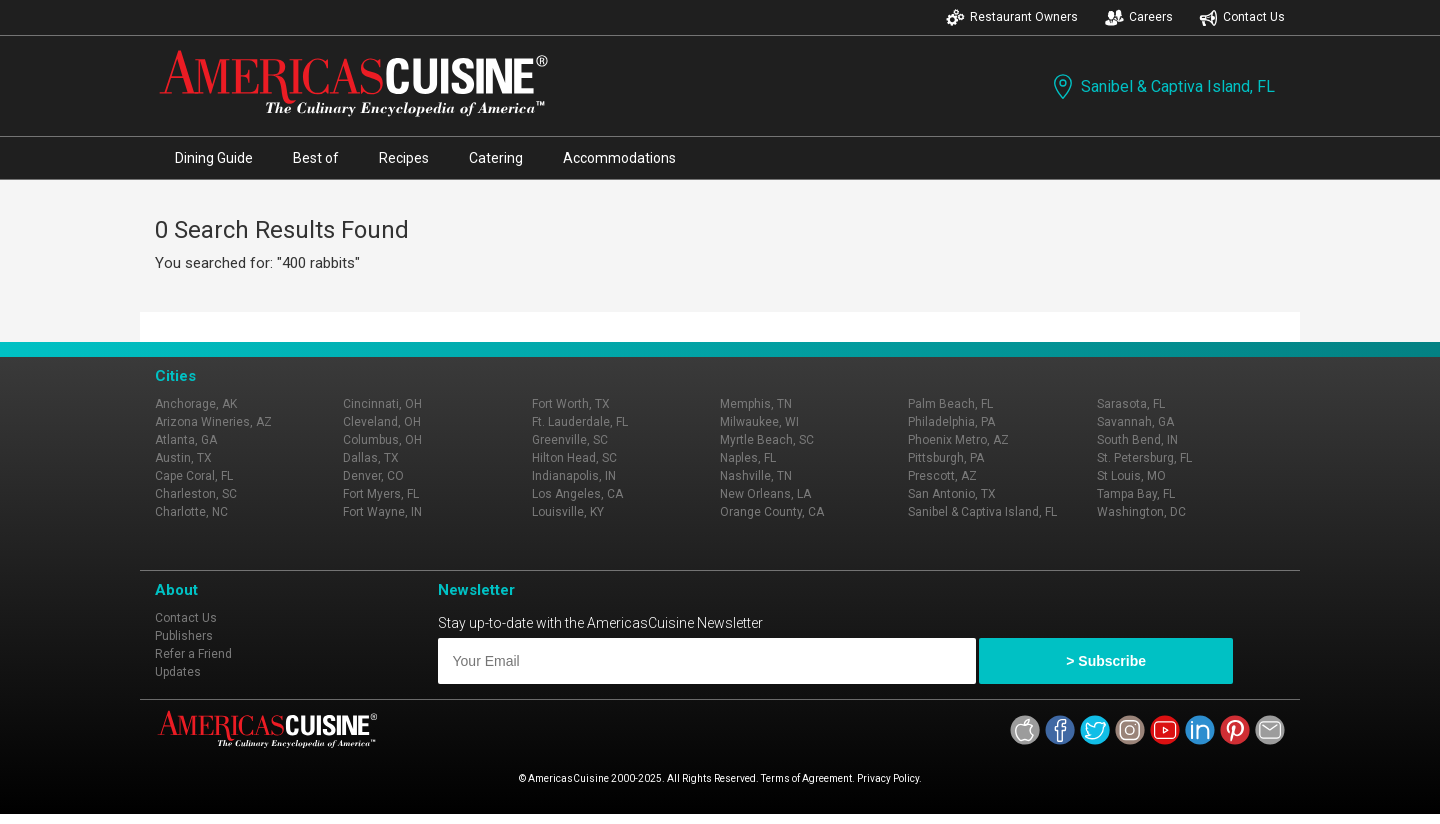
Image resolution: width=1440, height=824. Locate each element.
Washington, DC (1141, 512)
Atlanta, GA (186, 440)
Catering (496, 158)
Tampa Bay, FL (1136, 494)
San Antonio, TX (952, 494)
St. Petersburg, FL (1144, 458)
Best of (316, 158)
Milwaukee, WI (759, 422)
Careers (1139, 17)
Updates (178, 672)
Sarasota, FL (1131, 404)
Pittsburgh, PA (946, 458)
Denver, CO (373, 476)
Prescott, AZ (942, 476)
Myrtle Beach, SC (767, 440)
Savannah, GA (1135, 422)
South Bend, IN (1137, 440)
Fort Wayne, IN (382, 512)
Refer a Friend (193, 654)
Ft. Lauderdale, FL (580, 422)
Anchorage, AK (196, 404)
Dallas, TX (371, 458)
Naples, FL (748, 458)
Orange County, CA (772, 512)
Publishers (184, 636)
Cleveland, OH (382, 422)
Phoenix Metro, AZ (958, 440)
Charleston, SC (196, 494)
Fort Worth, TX (571, 404)
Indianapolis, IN (574, 476)
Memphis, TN (756, 404)
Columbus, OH (382, 440)
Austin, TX (183, 458)
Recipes (404, 158)
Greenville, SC (570, 440)
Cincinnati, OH (382, 404)
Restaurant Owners (1012, 17)
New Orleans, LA (765, 494)
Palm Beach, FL (950, 404)
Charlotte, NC (191, 512)
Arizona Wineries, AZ (213, 422)
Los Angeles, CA (577, 494)
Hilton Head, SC (574, 458)
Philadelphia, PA (951, 422)
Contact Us (1242, 17)
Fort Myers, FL (381, 494)
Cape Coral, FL (194, 476)
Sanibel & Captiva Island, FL (1162, 86)
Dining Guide (214, 158)
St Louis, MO (1131, 476)
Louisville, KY (568, 512)
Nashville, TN (756, 476)
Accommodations (619, 158)
